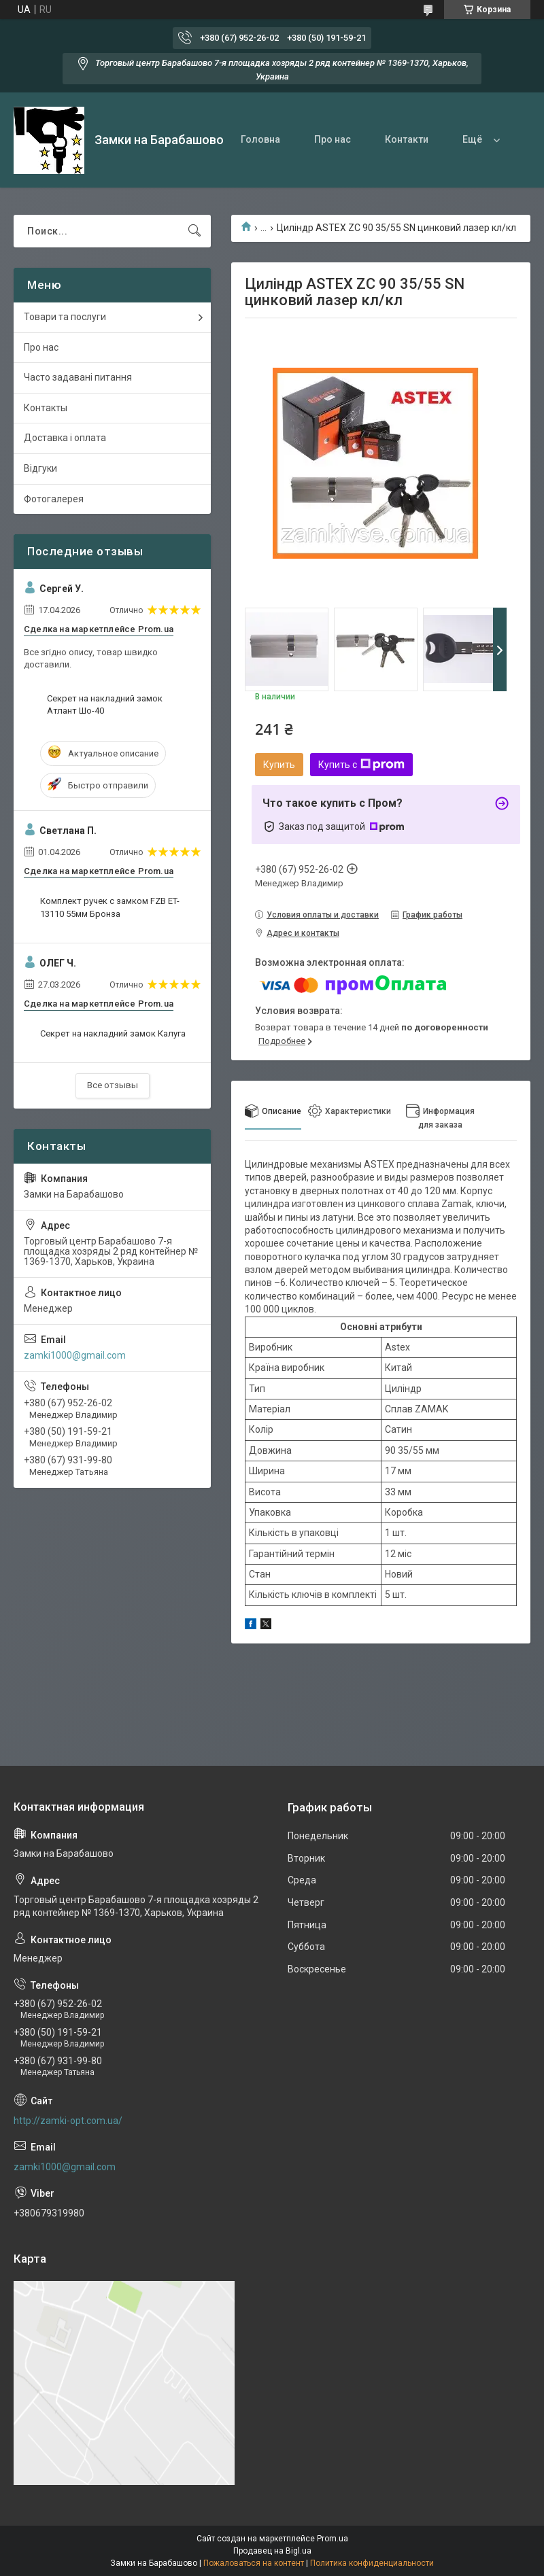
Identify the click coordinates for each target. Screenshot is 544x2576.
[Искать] (194, 231)
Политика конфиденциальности (372, 2563)
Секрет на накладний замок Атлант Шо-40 (105, 704)
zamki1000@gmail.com (75, 1355)
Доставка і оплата (65, 437)
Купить (279, 764)
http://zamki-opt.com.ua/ (68, 2120)
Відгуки (40, 468)
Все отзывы (112, 1085)
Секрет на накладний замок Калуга (113, 1033)
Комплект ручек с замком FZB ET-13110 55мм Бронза (110, 907)
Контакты (45, 407)
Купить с (361, 765)
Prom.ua (332, 2538)
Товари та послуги (65, 316)
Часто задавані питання (78, 377)
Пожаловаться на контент (253, 2563)
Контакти (406, 139)
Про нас (332, 139)
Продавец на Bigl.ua (272, 2551)
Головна (260, 139)
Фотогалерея (54, 498)
